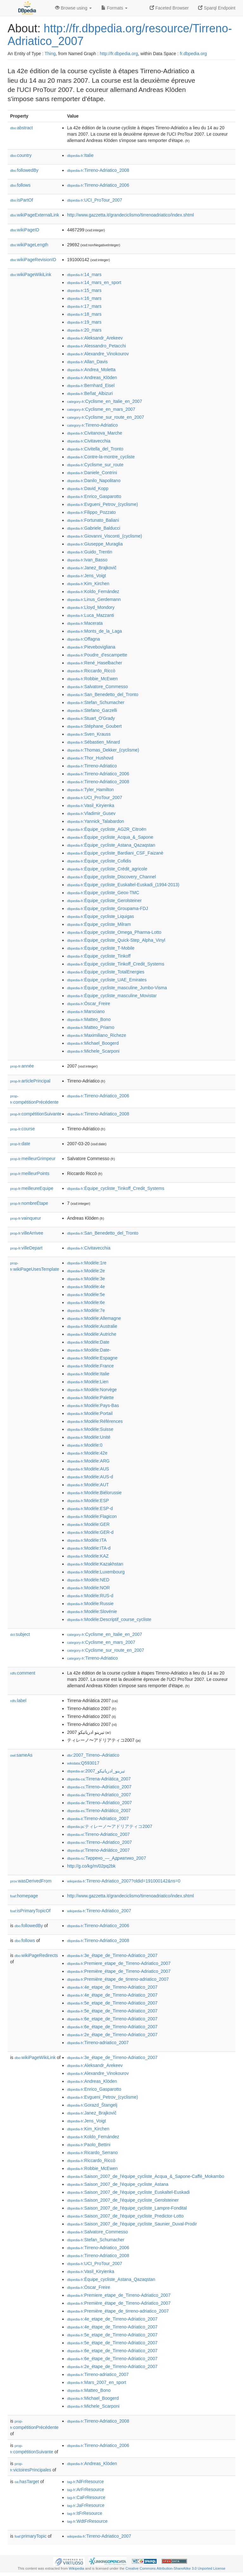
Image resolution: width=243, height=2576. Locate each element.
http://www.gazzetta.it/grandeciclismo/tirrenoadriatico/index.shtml (130, 214)
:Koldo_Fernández (93, 591)
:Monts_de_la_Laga (94, 631)
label (18, 1700)
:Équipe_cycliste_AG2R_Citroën (106, 829)
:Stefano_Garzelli (92, 710)
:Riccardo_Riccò (91, 670)
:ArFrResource (85, 2489)
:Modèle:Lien (88, 1381)
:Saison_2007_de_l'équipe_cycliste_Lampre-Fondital (127, 2208)
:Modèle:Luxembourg (96, 1571)
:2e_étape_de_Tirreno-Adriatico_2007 (112, 2034)
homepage (24, 1895)
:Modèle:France (90, 1365)
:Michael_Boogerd (93, 1043)
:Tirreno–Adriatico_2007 (99, 1786)
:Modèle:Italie (88, 1373)
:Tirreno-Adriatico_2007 (99, 1794)
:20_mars (84, 329)
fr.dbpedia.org (193, 53)
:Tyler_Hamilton (90, 789)
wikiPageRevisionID (33, 259)
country (21, 155)
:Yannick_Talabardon (95, 821)
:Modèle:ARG (88, 1460)
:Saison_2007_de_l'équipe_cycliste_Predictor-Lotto (125, 2215)
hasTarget (27, 2481)
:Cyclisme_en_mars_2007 (101, 409)
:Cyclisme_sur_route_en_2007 (105, 417)
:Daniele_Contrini (92, 472)
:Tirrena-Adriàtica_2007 (99, 1778)
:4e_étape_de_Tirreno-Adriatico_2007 (112, 1995)
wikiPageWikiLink (30, 274)
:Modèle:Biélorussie (94, 1492)
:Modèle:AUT (88, 1484)
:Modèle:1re (86, 1262)
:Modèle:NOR (88, 1587)
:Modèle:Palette (90, 1397)
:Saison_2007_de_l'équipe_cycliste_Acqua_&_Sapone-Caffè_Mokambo (145, 2176)
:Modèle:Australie (92, 1326)
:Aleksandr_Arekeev (95, 337)
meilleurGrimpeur (32, 1158)
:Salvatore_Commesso (97, 686)
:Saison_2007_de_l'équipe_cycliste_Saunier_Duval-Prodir (132, 2223)
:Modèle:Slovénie (92, 1611)
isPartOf (21, 200)
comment (22, 1672)
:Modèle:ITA (87, 1540)
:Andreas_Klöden (92, 377)
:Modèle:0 (85, 1445)
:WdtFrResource (87, 2521)
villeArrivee (26, 1233)
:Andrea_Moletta (91, 369)
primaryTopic (31, 2536)
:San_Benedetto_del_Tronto (102, 694)
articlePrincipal (30, 1080)
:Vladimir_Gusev (91, 813)
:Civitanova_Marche (94, 433)
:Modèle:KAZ (88, 1556)
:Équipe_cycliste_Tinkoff (99, 956)
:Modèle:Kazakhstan (95, 1563)
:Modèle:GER (88, 1524)
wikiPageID (24, 229)
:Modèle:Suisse (90, 1429)
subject (20, 1634)
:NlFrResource (85, 2481)
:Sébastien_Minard (93, 742)
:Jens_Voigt (86, 575)
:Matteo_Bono (89, 1019)
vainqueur (25, 1218)
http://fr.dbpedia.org (119, 53)
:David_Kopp (88, 488)
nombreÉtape (29, 1203)
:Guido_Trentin (89, 551)
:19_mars (84, 322)
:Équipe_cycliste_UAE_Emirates (106, 979)
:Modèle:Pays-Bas (93, 1405)
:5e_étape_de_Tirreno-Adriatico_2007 (112, 2010)
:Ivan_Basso (87, 559)
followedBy (24, 170)
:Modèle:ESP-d (90, 1508)
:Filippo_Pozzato (91, 512)
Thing (50, 53)
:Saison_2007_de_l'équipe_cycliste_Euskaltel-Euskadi (128, 2192)
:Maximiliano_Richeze (96, 1035)
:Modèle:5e (86, 1294)
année (22, 1065)
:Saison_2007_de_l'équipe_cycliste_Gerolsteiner (123, 2200)
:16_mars (84, 298)
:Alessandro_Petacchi (96, 345)
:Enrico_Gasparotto (94, 496)
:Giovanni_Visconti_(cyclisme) (104, 536)
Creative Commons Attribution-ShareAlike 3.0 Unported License (175, 2568)
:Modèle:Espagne (92, 1357)
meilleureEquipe (31, 1188)
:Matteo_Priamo (90, 1027)
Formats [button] (114, 7)
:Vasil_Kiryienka (90, 805)
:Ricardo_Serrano (92, 2152)
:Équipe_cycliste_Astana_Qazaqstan (111, 845)
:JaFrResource (85, 2505)
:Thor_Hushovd (90, 757)
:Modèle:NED (88, 1579)
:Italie (80, 155)
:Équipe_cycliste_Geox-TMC (103, 892)
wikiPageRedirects (36, 1955)
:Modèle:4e (86, 1286)
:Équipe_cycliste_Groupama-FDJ (107, 908)
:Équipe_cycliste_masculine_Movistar (112, 995)
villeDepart (26, 1247)
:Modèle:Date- (89, 1350)
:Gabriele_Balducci (93, 528)
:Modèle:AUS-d (90, 1476)
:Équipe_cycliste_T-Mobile (100, 948)
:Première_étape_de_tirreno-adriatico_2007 (118, 1979)
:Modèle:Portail (90, 1413)
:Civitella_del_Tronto (95, 448)
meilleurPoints (29, 1173)
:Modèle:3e (86, 1278)
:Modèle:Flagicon (92, 1516)
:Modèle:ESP (88, 1500)
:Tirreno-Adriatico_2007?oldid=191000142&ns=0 (123, 1880)
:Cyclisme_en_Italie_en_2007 (104, 401)
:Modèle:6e (86, 1302)
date (20, 1143)
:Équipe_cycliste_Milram (99, 924)
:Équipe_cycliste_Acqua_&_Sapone (110, 837)
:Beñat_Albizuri (90, 393)
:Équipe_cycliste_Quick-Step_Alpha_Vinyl (116, 940)
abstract (21, 127)
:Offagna (83, 639)
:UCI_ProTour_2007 (94, 200)
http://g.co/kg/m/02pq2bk (91, 1866)
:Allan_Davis (87, 361)
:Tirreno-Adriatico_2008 (98, 170)
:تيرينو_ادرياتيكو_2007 (96, 1770)
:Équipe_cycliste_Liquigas (100, 916)
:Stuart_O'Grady (91, 718)
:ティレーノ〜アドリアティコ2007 (109, 1826)
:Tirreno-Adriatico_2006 (98, 185)
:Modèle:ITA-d (88, 1548)
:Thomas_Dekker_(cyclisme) (103, 749)
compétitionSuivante (35, 1113)
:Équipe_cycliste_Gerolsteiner (104, 900)
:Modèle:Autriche (91, 1334)
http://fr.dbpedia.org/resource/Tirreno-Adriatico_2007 (120, 35)
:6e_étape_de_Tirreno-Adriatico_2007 (112, 2026)
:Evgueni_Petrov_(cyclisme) (102, 504)
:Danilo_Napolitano (94, 480)
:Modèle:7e (86, 1310)
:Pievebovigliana (91, 646)
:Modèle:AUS (88, 1468)
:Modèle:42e (87, 1453)
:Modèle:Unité (88, 1437)
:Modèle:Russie (90, 1603)
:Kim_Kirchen (88, 583)
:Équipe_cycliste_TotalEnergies (105, 971)
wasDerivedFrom (31, 1880)
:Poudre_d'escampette (97, 654)
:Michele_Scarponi (93, 1051)
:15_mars (84, 290)
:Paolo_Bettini (88, 2144)
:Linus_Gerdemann (94, 599)
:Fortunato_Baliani (93, 520)
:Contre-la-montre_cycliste (101, 456)
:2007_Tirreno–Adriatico (93, 1755)
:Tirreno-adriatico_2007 (98, 2042)
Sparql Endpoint (216, 7)
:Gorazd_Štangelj (92, 2105)
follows (20, 185)
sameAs (21, 1755)
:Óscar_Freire (88, 1003)
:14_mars (84, 274)
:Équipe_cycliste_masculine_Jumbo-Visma (117, 987)
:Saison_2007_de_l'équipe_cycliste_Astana (117, 2184)
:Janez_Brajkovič (91, 567)
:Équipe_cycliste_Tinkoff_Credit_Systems (115, 963)
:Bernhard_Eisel (91, 385)
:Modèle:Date (88, 1342)
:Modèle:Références (95, 1421)
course (22, 1128)
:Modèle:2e (86, 1270)
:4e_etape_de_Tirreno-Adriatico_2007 (112, 1987)
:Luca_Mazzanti (90, 615)
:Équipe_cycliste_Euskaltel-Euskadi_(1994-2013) (123, 884)
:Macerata (85, 623)
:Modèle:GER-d (90, 1532)
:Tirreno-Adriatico (92, 425)
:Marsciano (86, 1011)
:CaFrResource (86, 2497)
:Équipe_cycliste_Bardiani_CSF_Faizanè (115, 852)
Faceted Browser (169, 7)
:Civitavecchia (88, 440)
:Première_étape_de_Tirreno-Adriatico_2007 (119, 1971)
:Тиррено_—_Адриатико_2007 (106, 1858)
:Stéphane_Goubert (94, 726)
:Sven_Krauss (89, 734)
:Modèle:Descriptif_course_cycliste (109, 1619)
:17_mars (84, 306)
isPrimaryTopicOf (30, 1910)
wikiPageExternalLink (34, 214)
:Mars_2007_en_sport (96, 2382)
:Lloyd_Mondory (91, 607)
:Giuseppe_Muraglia (95, 543)
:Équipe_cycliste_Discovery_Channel (111, 876)
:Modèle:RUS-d (90, 1595)
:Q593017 (83, 1763)
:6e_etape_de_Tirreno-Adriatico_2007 (112, 2018)
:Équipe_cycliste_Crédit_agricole (107, 868)
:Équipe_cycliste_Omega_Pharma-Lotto (114, 932)
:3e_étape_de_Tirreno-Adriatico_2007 (112, 1955)
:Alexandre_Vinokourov (98, 353)
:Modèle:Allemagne (94, 1318)
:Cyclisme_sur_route (95, 464)
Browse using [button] (73, 7)
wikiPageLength (29, 244)
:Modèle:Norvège (92, 1389)
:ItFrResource (84, 2513)
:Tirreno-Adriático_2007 (99, 1810)
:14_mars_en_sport (94, 282)
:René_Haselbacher (94, 662)
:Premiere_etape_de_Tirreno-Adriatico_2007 (119, 1963)
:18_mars (84, 314)
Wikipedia (76, 2568)
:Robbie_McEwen (92, 678)
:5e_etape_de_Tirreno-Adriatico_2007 (112, 2002)
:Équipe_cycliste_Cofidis (99, 860)
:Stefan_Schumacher (95, 702)
